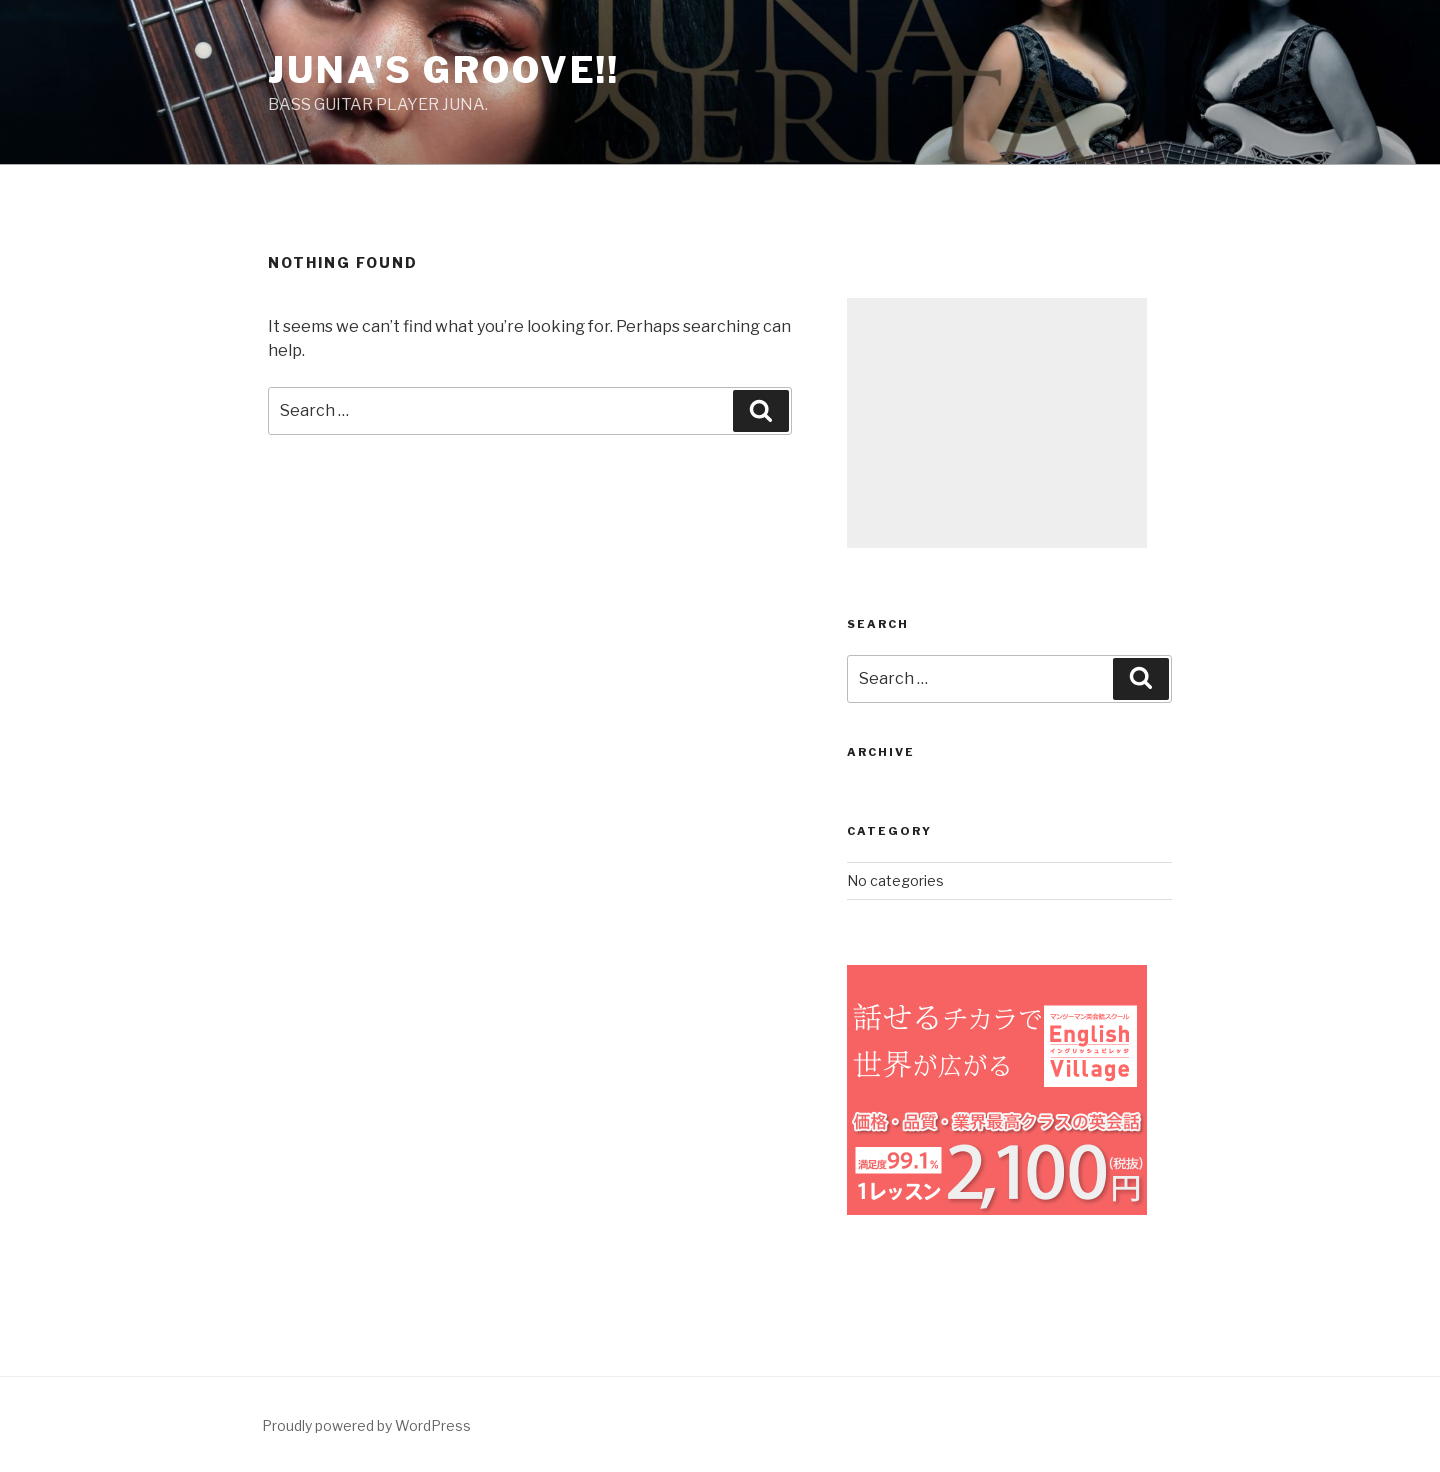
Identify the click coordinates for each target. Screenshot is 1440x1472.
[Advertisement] (997, 423)
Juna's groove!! (444, 70)
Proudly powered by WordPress (366, 1425)
